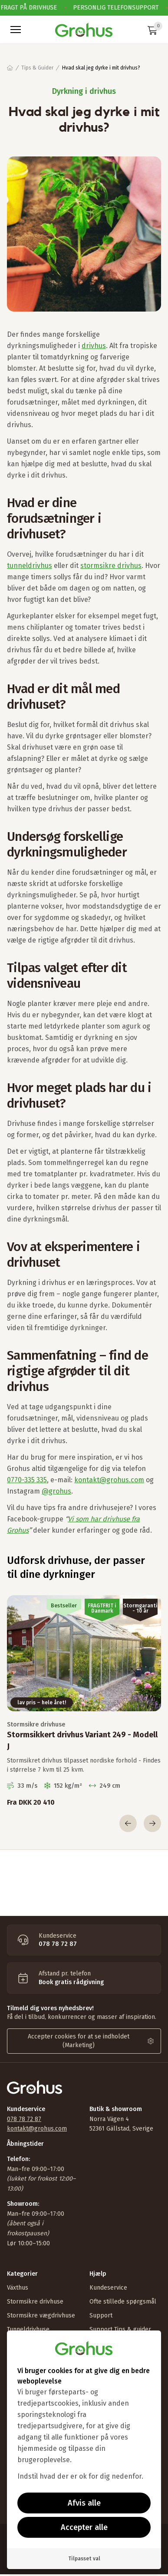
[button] (15, 29)
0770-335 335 (27, 1480)
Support (100, 2315)
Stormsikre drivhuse (35, 2301)
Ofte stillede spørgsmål (122, 2301)
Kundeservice (108, 2287)
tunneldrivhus (29, 565)
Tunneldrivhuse (28, 2329)
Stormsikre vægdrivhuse (41, 2315)
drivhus (94, 346)
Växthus (17, 2287)
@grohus (56, 1491)
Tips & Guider (37, 68)
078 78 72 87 (24, 2119)
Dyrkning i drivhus (84, 91)
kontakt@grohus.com (109, 1480)
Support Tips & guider (120, 2329)
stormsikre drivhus (111, 565)
